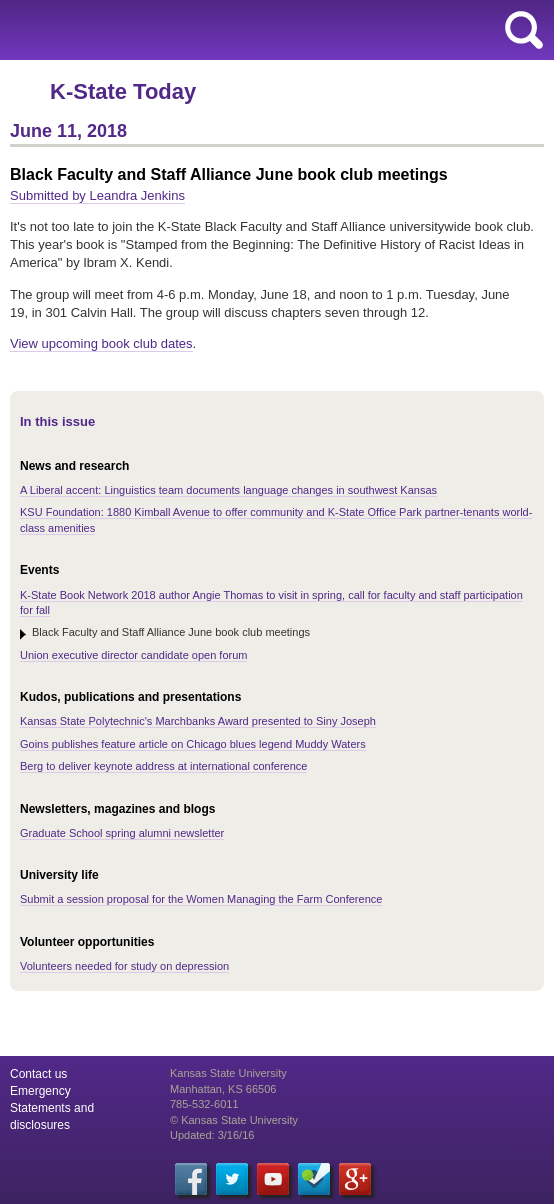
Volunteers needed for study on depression (124, 966)
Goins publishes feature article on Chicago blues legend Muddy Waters (193, 744)
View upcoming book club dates (101, 343)
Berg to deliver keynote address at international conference (163, 766)
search (524, 30)
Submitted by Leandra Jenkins (97, 195)
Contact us (38, 1074)
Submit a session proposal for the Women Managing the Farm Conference (201, 899)
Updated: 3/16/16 (212, 1135)
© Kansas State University (234, 1120)
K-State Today (123, 91)
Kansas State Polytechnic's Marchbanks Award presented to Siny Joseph (198, 721)
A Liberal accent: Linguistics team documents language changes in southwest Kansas (228, 490)
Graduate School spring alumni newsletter (122, 833)
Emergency (40, 1091)
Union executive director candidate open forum (133, 655)
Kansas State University (182, 30)
